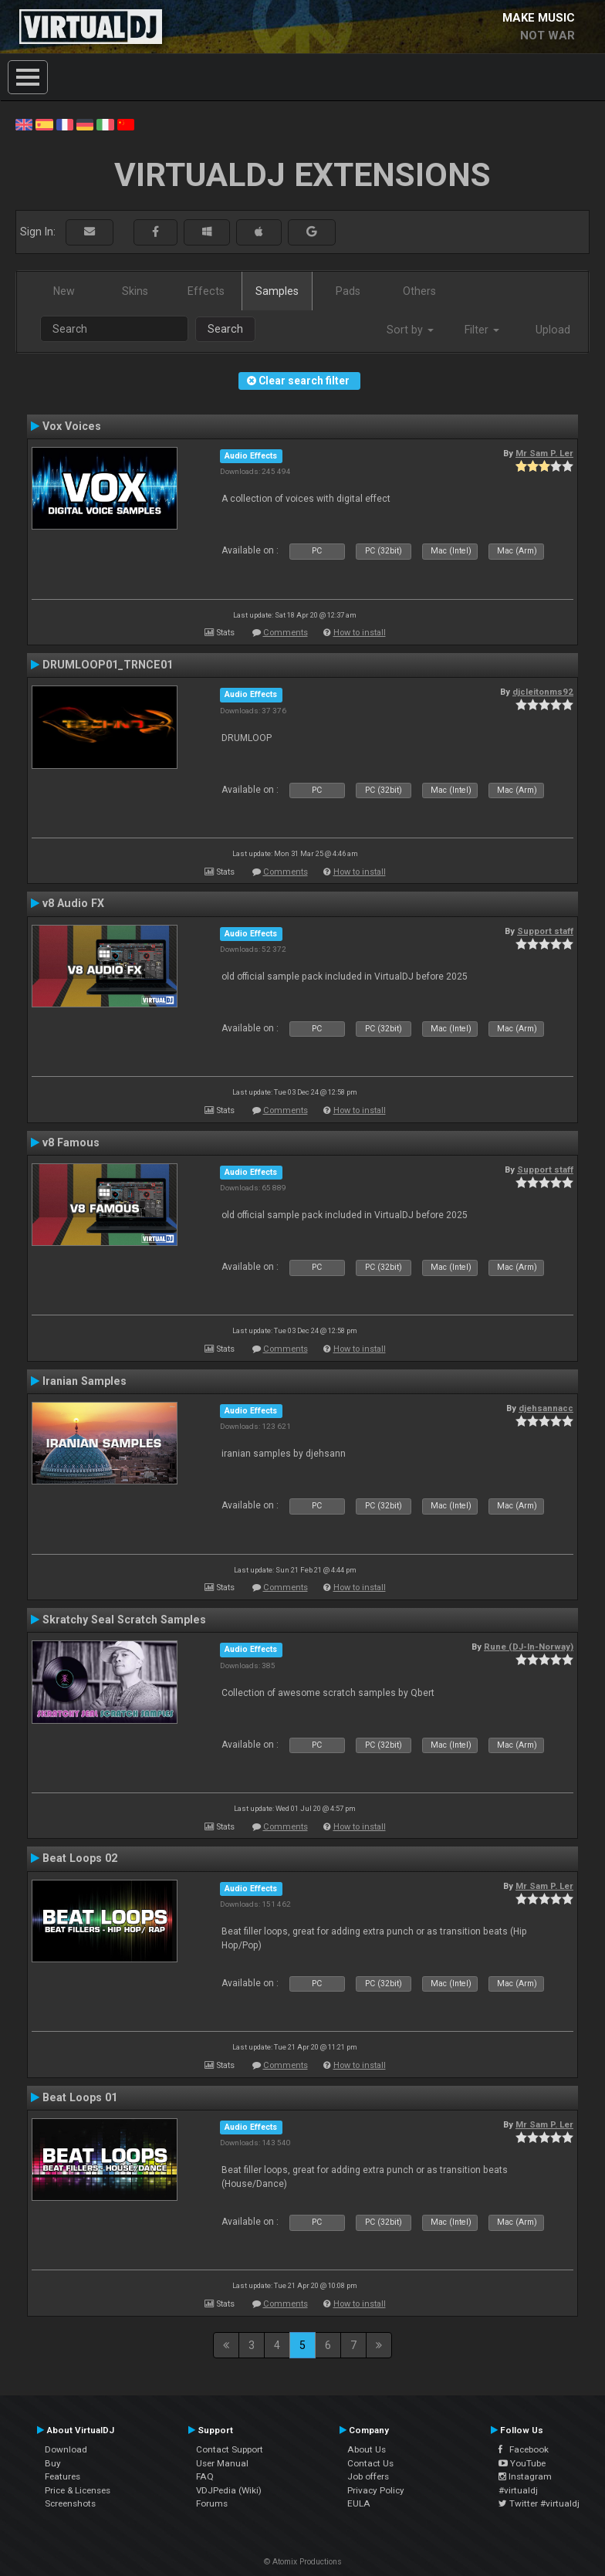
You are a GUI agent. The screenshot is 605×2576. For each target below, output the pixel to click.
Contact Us (370, 2463)
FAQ (205, 2476)
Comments (285, 633)
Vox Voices (71, 426)
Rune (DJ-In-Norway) (528, 1646)
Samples (277, 291)
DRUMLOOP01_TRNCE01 (107, 664)
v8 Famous (71, 1142)
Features (62, 2476)
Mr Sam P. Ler (544, 453)
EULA (358, 2503)
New (64, 291)
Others (419, 291)
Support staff (545, 931)
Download (66, 2449)
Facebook (524, 2449)
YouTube (522, 2463)
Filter (482, 329)
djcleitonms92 (542, 691)
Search (225, 329)
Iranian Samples (84, 1381)
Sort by (410, 329)
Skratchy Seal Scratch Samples (124, 1619)
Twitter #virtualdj (539, 2503)
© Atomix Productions (303, 2562)
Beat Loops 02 (79, 1858)
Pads (348, 291)
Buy (53, 2463)
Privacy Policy (375, 2490)
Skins (135, 291)
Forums (212, 2503)
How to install (359, 633)
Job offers (368, 2476)
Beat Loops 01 (79, 2097)
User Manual (222, 2463)
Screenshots (70, 2503)
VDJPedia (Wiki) (229, 2490)
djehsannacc (546, 1408)
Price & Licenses (77, 2490)
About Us (366, 2449)
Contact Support (229, 2449)
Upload (553, 329)
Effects (206, 291)
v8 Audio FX (73, 903)
